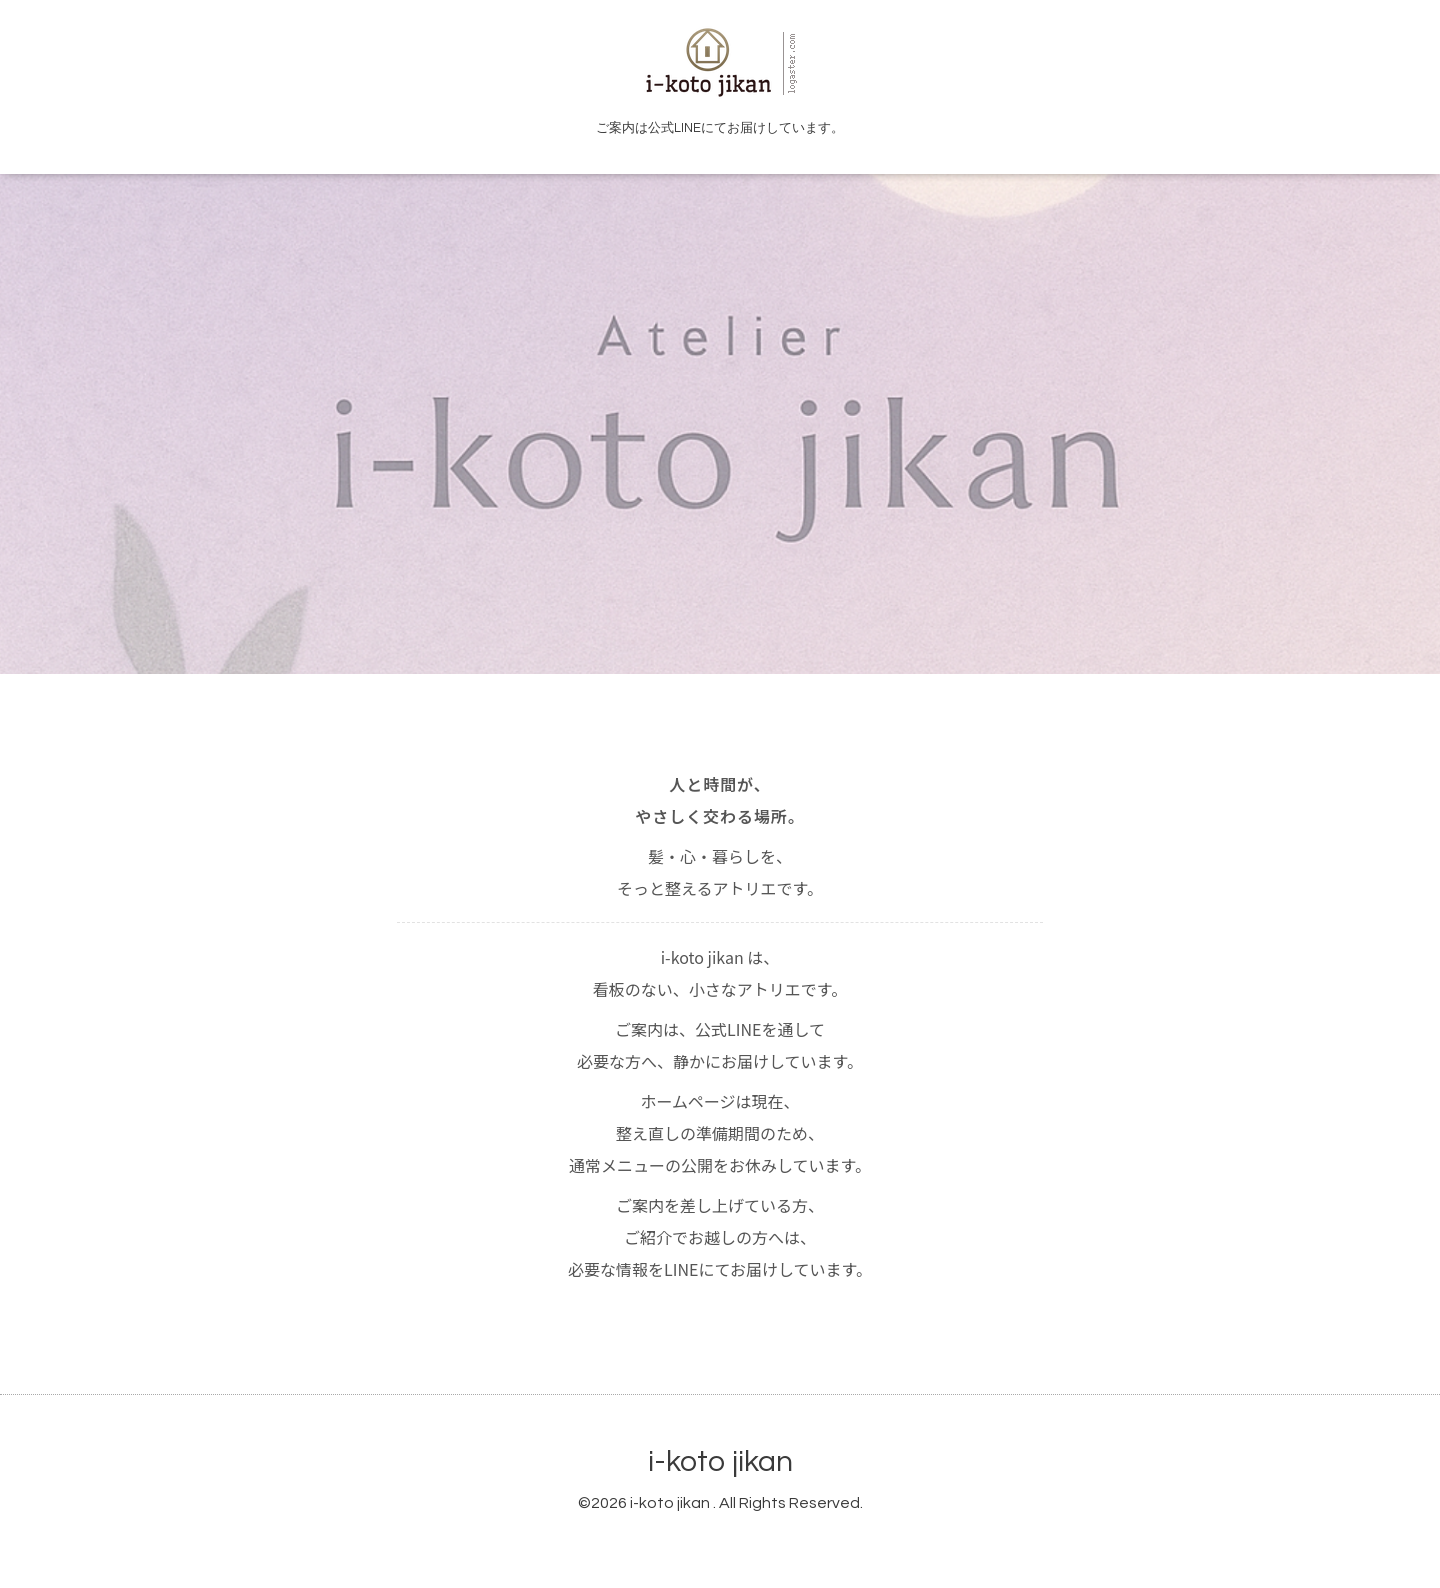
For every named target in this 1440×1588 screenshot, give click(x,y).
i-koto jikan (720, 1461)
